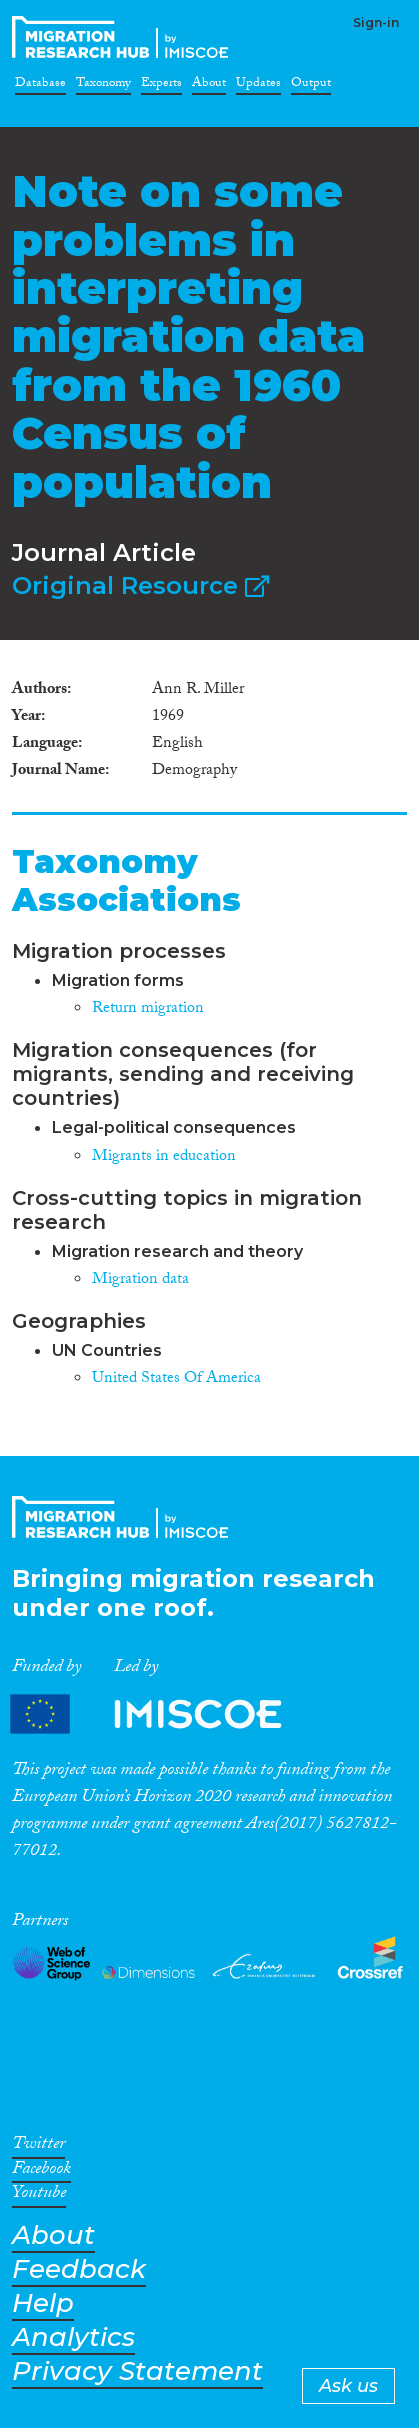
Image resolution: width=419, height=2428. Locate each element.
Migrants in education (164, 1157)
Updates (258, 86)
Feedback (79, 2269)
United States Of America (176, 1379)
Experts (161, 86)
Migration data (140, 1280)
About (209, 86)
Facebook (41, 2172)
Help (43, 2303)
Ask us (348, 2386)
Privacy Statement (137, 2371)
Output (311, 86)
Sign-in (376, 22)
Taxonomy (103, 86)
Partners (163, 1714)
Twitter (38, 2147)
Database (40, 86)
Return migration (148, 1009)
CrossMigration (124, 37)
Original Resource (140, 585)
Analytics (73, 2337)
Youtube (39, 2196)
